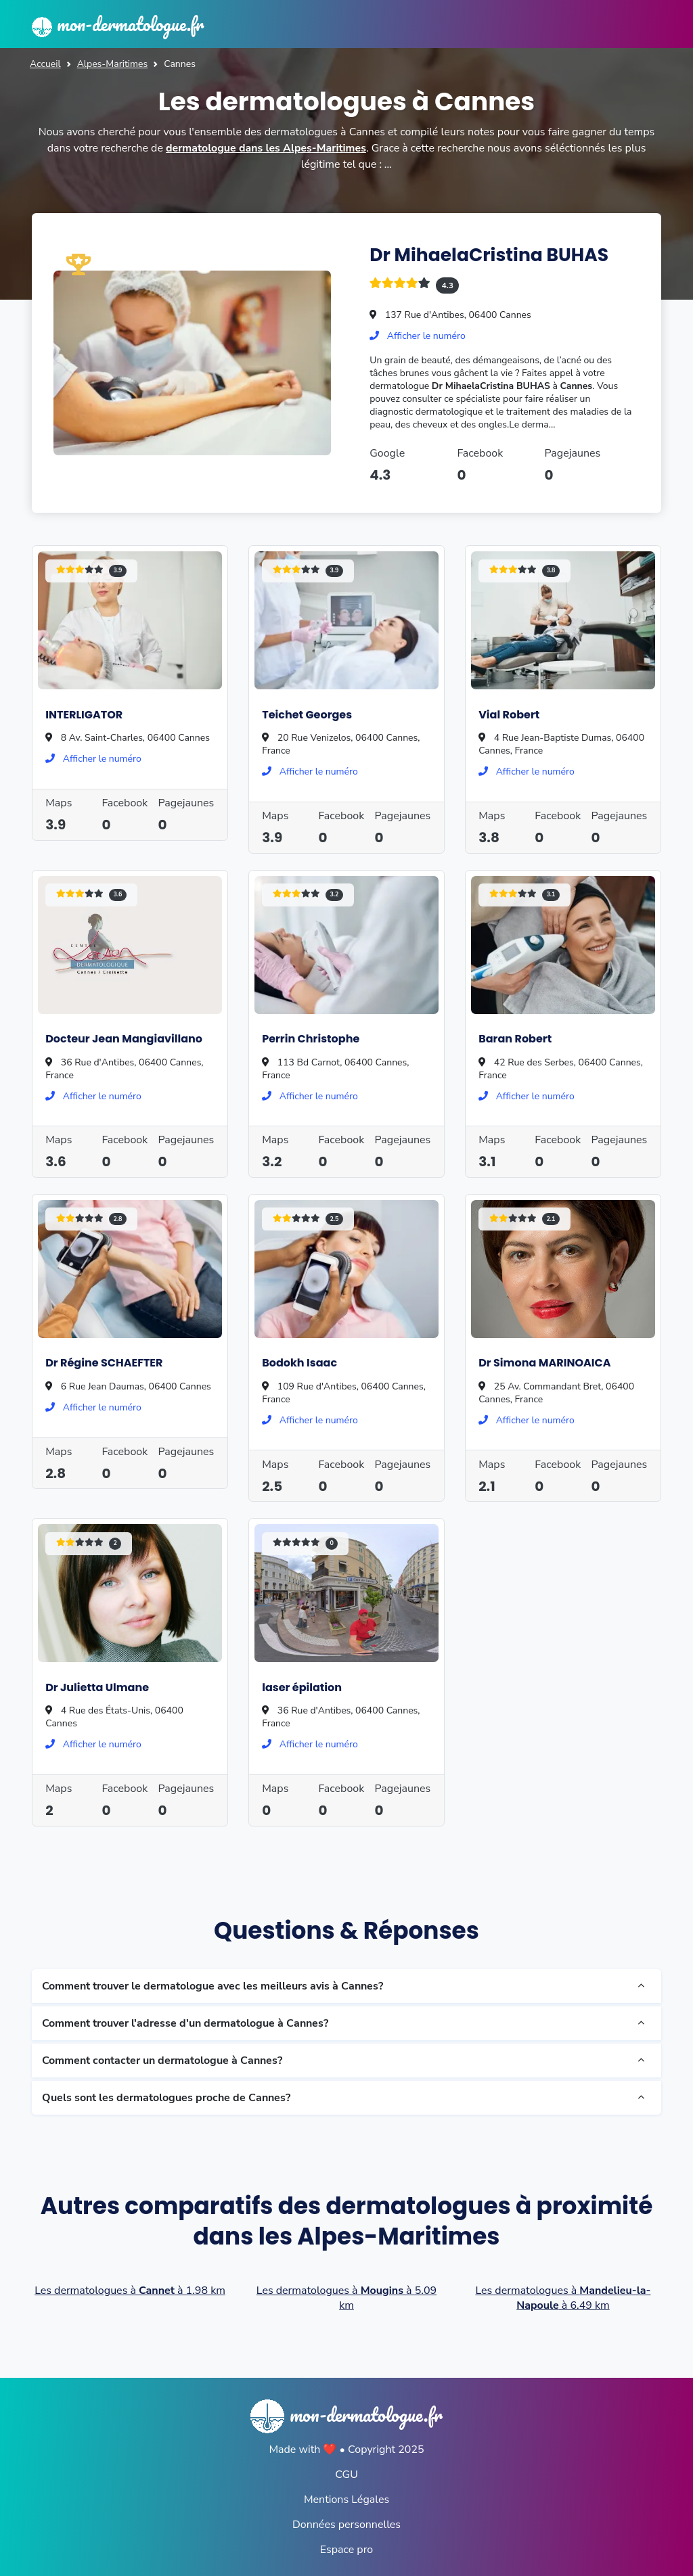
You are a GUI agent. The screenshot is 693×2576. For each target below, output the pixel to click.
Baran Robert (515, 1038)
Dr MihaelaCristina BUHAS (491, 254)
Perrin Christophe (310, 1038)
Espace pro (346, 2548)
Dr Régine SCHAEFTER (103, 1362)
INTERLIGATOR (83, 713)
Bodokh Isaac (299, 1362)
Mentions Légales (346, 2498)
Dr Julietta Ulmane (97, 1686)
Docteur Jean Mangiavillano (123, 1038)
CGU (346, 2473)
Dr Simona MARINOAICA (544, 1362)
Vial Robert (508, 713)
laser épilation (302, 1686)
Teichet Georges (307, 713)
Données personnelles (346, 2523)
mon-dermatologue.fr (121, 24)
